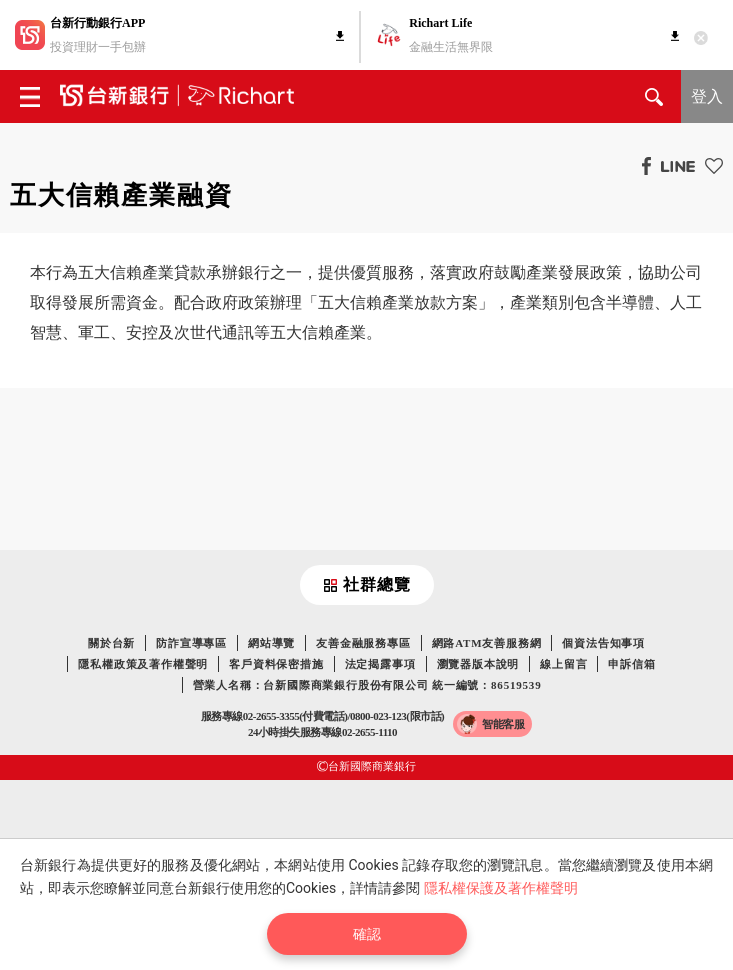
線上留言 (563, 664)
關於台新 (111, 643)
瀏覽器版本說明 (478, 664)
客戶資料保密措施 (276, 664)
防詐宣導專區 (191, 643)
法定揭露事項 (380, 664)
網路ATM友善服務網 (487, 643)
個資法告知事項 (603, 643)
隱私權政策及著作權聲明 (143, 664)
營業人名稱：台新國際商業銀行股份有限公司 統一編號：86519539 (367, 685)
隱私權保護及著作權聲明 (501, 888)
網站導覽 (271, 643)
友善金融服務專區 (363, 643)
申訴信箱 (631, 664)
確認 (367, 934)
